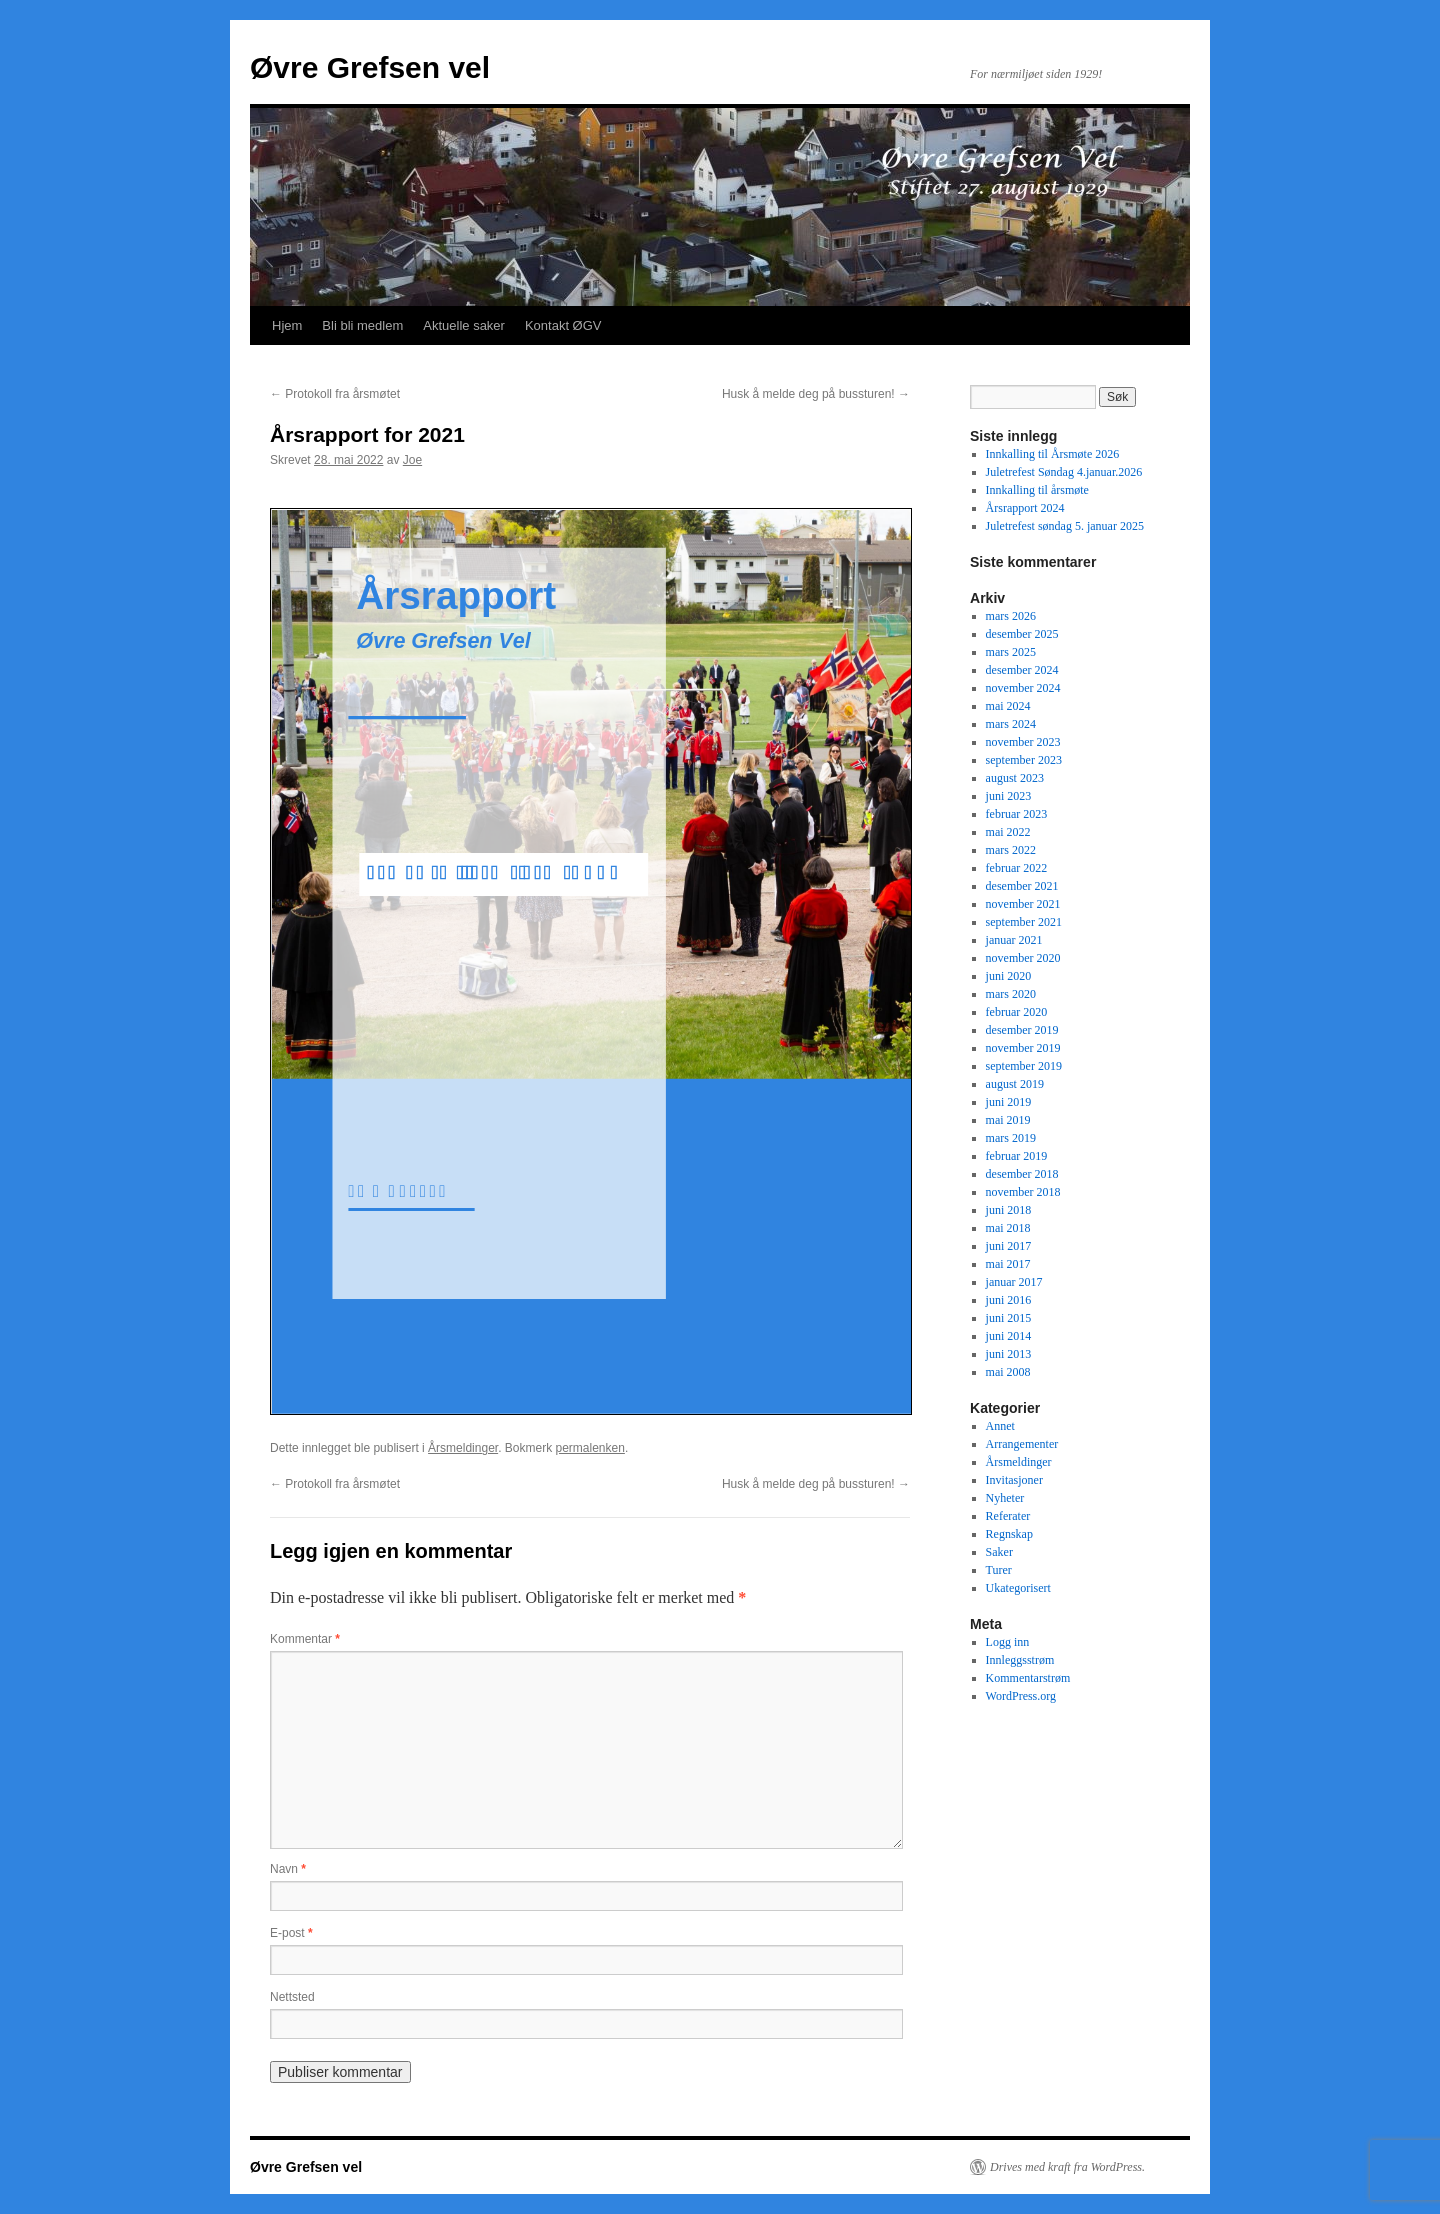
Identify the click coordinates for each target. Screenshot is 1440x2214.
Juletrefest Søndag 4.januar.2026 (1064, 472)
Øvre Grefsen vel (370, 67)
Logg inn (1008, 1642)
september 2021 (1024, 922)
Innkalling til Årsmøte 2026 (1053, 454)
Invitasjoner (1014, 1480)
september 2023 (1024, 760)
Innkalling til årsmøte (1037, 490)
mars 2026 (1011, 616)
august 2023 (1015, 778)
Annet (1000, 1426)
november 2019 (1023, 1048)
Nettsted (292, 1997)
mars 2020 (1011, 994)
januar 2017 (1014, 1282)
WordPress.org (1021, 1696)
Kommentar (305, 1639)
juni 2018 (1009, 1210)
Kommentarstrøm (1028, 1678)
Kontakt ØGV (563, 325)
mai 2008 (1008, 1372)
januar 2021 (1014, 940)
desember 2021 (1022, 886)
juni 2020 (1009, 976)
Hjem (287, 325)
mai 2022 (1008, 832)
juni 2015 (1009, 1318)
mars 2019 (1011, 1138)
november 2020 (1023, 958)
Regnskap (1009, 1534)
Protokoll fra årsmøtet (335, 394)
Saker (999, 1552)
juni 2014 (1009, 1336)
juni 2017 (1009, 1246)
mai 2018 (1008, 1228)
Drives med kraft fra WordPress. (1067, 2167)
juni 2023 (1009, 796)
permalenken (590, 1448)
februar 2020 (1017, 1012)
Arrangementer (1022, 1444)
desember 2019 (1022, 1030)
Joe (412, 460)
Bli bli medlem (362, 325)
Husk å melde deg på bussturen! (816, 394)
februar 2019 (1017, 1156)
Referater (1008, 1516)
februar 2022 (1017, 868)
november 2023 (1023, 742)
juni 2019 (1009, 1102)
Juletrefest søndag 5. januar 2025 (1065, 526)
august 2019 (1015, 1084)
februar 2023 (1017, 814)
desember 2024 (1022, 670)
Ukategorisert (1018, 1588)
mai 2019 (1008, 1120)
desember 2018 (1022, 1174)
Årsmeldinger (463, 1448)
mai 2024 (1008, 706)
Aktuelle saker (464, 325)
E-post (291, 1933)
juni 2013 (1009, 1354)
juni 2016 (1009, 1300)
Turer (999, 1570)
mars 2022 (1011, 850)
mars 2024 (1011, 724)
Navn (288, 1869)
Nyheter (1005, 1498)
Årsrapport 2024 (1025, 508)
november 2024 (1023, 688)
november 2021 (1023, 904)
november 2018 (1023, 1192)
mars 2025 (1011, 652)
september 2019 (1024, 1066)
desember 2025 (1022, 634)
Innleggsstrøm (1020, 1660)
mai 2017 (1008, 1264)
